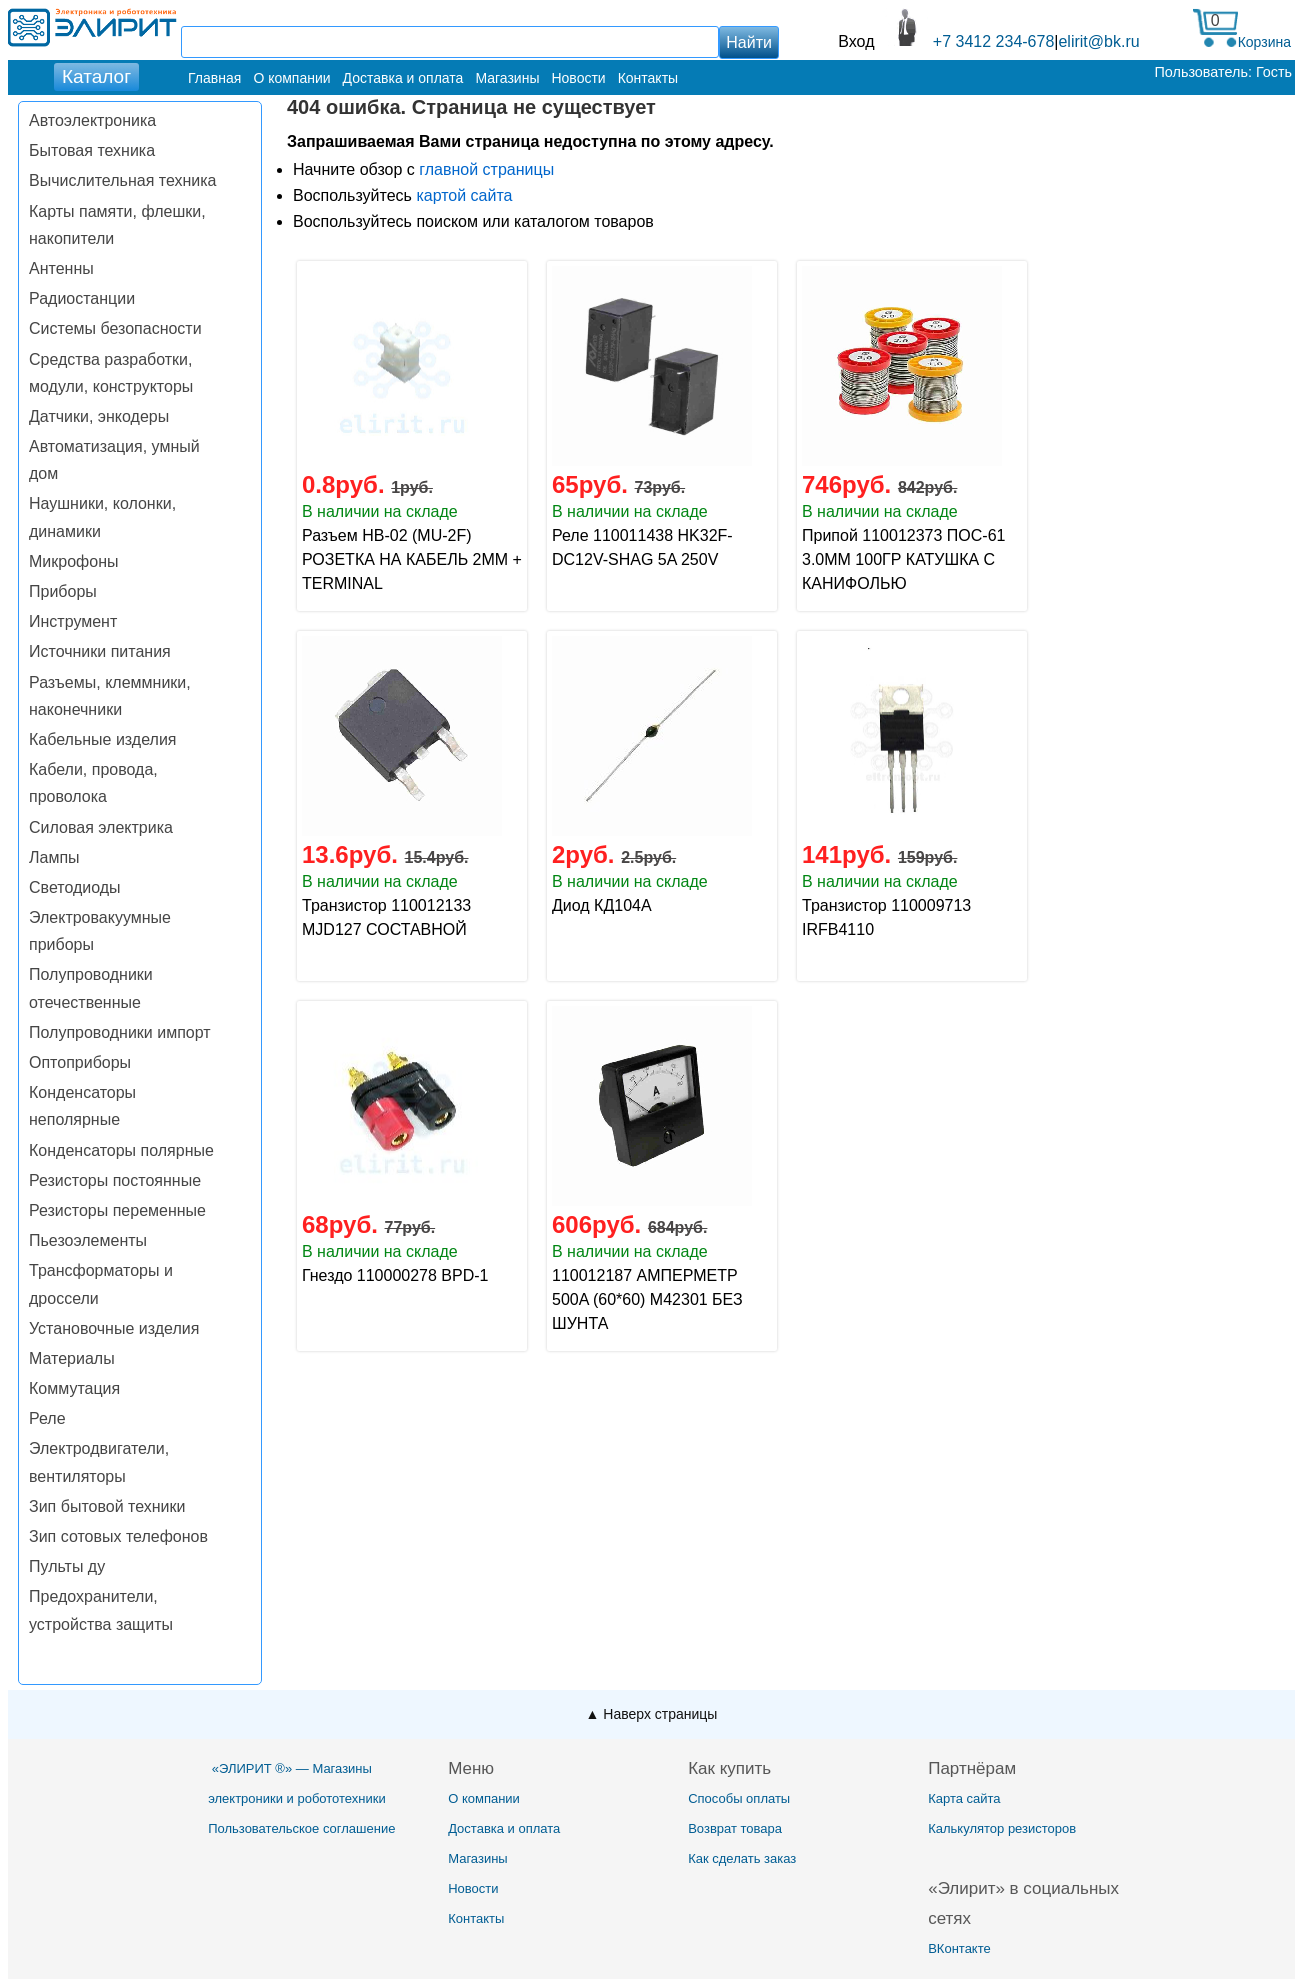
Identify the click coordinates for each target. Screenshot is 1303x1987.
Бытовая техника (92, 150)
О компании (291, 78)
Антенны (61, 268)
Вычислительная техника (122, 180)
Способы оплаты (739, 1798)
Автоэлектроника (92, 120)
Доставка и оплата (403, 78)
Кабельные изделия (102, 739)
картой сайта (464, 195)
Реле (47, 1418)
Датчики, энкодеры (99, 416)
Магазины (507, 78)
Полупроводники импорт (120, 1032)
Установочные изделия (114, 1328)
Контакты (648, 78)
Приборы (63, 591)
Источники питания (100, 651)
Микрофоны (73, 561)
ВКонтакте (959, 1948)
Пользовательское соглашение (301, 1828)
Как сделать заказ (742, 1858)
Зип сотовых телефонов (118, 1536)
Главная (214, 78)
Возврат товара (735, 1828)
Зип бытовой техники (107, 1506)
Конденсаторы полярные (121, 1150)
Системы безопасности (115, 328)
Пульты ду (67, 1566)
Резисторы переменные (117, 1210)
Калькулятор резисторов (1002, 1828)
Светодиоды (75, 887)
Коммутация (74, 1388)
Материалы (72, 1358)
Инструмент (73, 621)
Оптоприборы (80, 1062)
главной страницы (486, 169)
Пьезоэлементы (88, 1240)
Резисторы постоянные (115, 1180)
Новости (578, 78)
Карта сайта (964, 1798)
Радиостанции (82, 298)
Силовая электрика (101, 827)
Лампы (54, 857)
